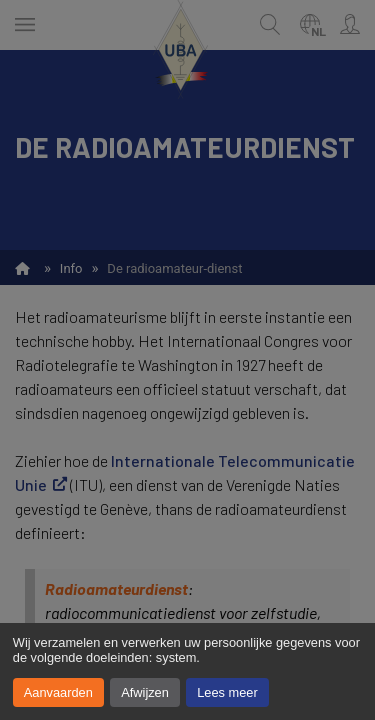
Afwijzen (145, 692)
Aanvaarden (58, 692)
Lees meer (227, 692)
